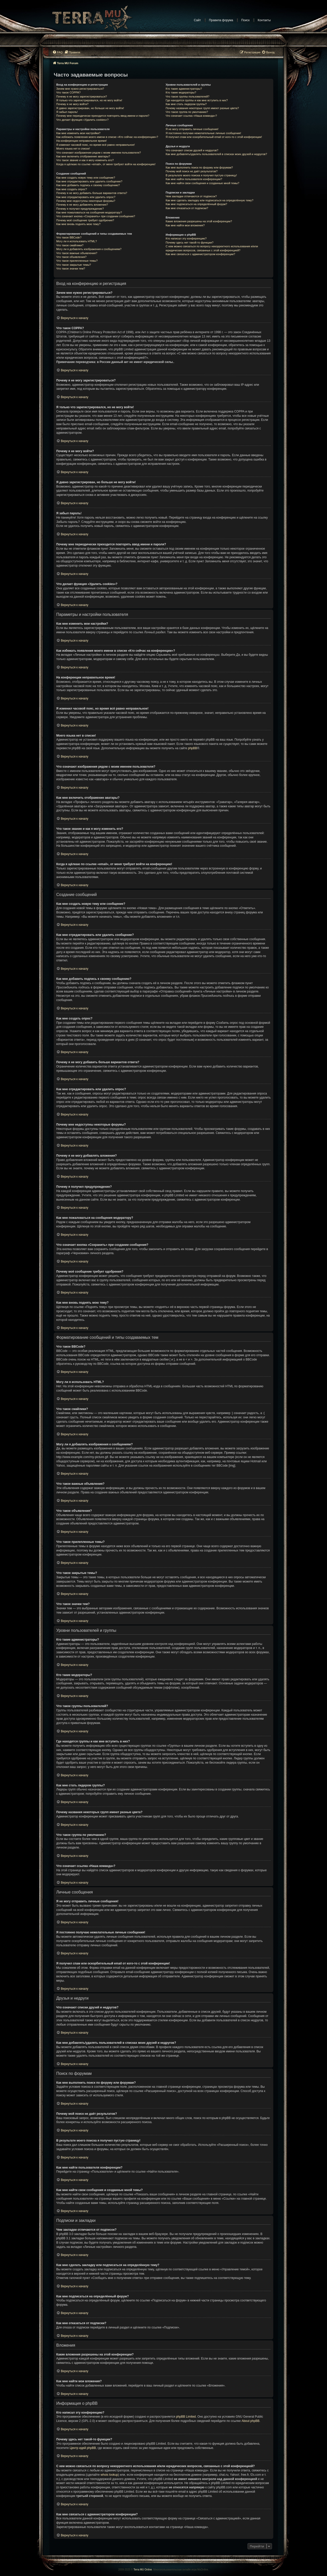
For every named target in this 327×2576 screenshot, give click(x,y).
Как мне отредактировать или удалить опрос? (85, 197)
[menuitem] (57, 52)
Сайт (197, 20)
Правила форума (221, 20)
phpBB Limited (186, 2416)
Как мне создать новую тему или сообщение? (85, 177)
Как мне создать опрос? (71, 189)
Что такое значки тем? (70, 268)
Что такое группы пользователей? (187, 96)
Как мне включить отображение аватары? (83, 156)
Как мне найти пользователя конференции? (194, 179)
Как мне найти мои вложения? (185, 225)
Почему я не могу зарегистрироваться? (81, 96)
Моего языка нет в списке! (73, 148)
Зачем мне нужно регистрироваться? (80, 88)
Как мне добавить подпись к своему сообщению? (88, 185)
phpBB (192, 748)
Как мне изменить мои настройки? (78, 133)
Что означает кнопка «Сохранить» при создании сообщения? (95, 216)
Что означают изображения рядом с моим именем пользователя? (98, 152)
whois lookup (109, 2474)
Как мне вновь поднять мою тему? (78, 224)
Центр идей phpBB (83, 2448)
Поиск (245, 20)
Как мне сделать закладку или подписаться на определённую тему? (210, 200)
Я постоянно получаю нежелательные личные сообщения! (203, 133)
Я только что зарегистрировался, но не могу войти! (89, 100)
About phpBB (250, 2421)
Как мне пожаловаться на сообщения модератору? (89, 212)
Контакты (264, 20)
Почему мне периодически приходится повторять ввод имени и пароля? (102, 115)
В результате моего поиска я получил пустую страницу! (201, 175)
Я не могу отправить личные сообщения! (192, 129)
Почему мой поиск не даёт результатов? (192, 171)
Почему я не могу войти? (72, 104)
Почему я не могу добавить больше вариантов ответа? (91, 193)
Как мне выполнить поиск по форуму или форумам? (199, 167)
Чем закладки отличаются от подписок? (191, 196)
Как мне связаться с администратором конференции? (200, 254)
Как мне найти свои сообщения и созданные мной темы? (202, 183)
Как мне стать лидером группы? (186, 104)
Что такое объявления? (71, 256)
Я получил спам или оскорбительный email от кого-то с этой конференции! (214, 136)
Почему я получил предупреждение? (80, 208)
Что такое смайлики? (70, 245)
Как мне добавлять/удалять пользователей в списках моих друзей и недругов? (216, 154)
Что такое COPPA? (68, 92)
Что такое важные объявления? (76, 253)
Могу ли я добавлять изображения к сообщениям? (88, 249)
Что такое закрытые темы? (73, 264)
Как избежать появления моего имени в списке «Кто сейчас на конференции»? (107, 136)
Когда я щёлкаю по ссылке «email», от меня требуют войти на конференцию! (105, 164)
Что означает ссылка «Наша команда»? (191, 115)
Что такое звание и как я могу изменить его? (85, 160)
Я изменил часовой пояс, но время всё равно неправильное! (95, 144)
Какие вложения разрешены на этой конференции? (199, 221)
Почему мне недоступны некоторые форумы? (85, 200)
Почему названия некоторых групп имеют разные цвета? (202, 108)
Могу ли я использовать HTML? (76, 241)
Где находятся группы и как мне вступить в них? (197, 100)
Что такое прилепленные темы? (77, 260)
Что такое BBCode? (68, 237)
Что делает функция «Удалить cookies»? (82, 119)
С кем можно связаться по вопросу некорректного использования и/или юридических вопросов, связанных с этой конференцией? (212, 248)
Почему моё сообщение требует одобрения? (85, 220)
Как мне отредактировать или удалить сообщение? (89, 181)
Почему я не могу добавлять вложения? (82, 204)
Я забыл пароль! (67, 111)
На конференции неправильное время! (81, 140)
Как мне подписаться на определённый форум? (196, 204)
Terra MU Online (142, 2569)
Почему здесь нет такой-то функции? (189, 242)
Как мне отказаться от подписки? (187, 208)
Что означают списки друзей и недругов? (192, 150)
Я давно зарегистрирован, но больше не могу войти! (90, 108)
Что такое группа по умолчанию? (187, 111)
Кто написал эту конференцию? (186, 238)
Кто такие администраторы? (184, 88)
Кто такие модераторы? (181, 92)
